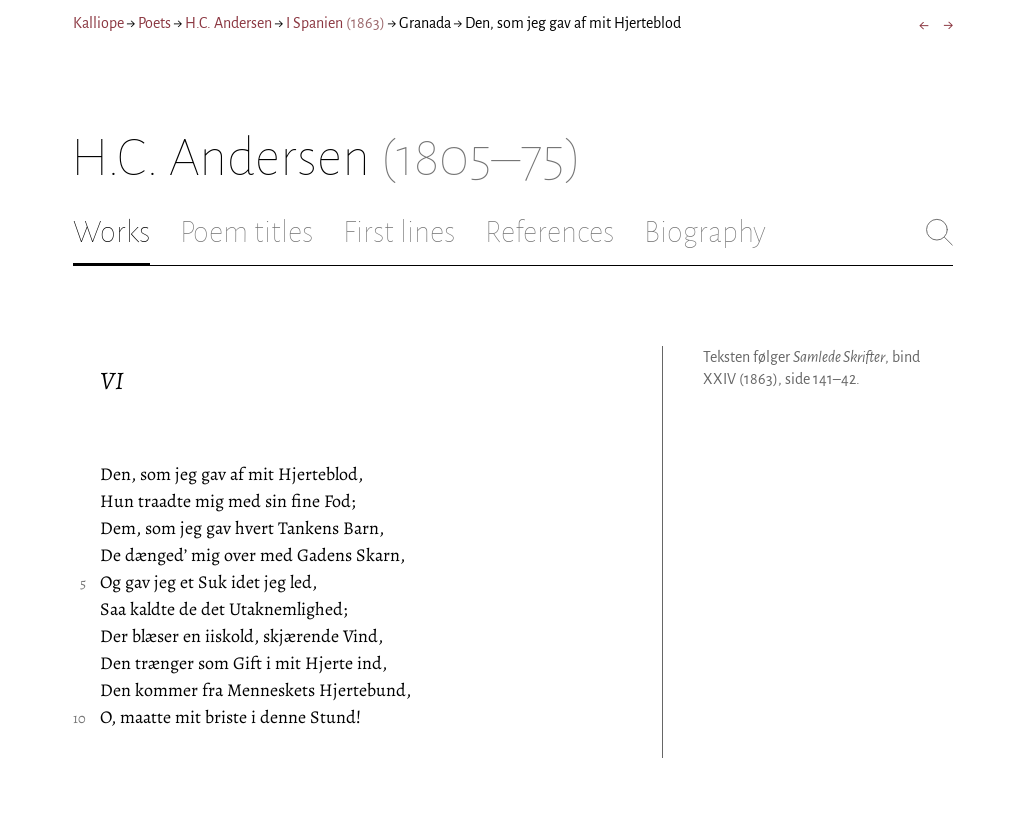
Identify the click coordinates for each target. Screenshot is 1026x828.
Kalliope (98, 23)
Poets (154, 23)
